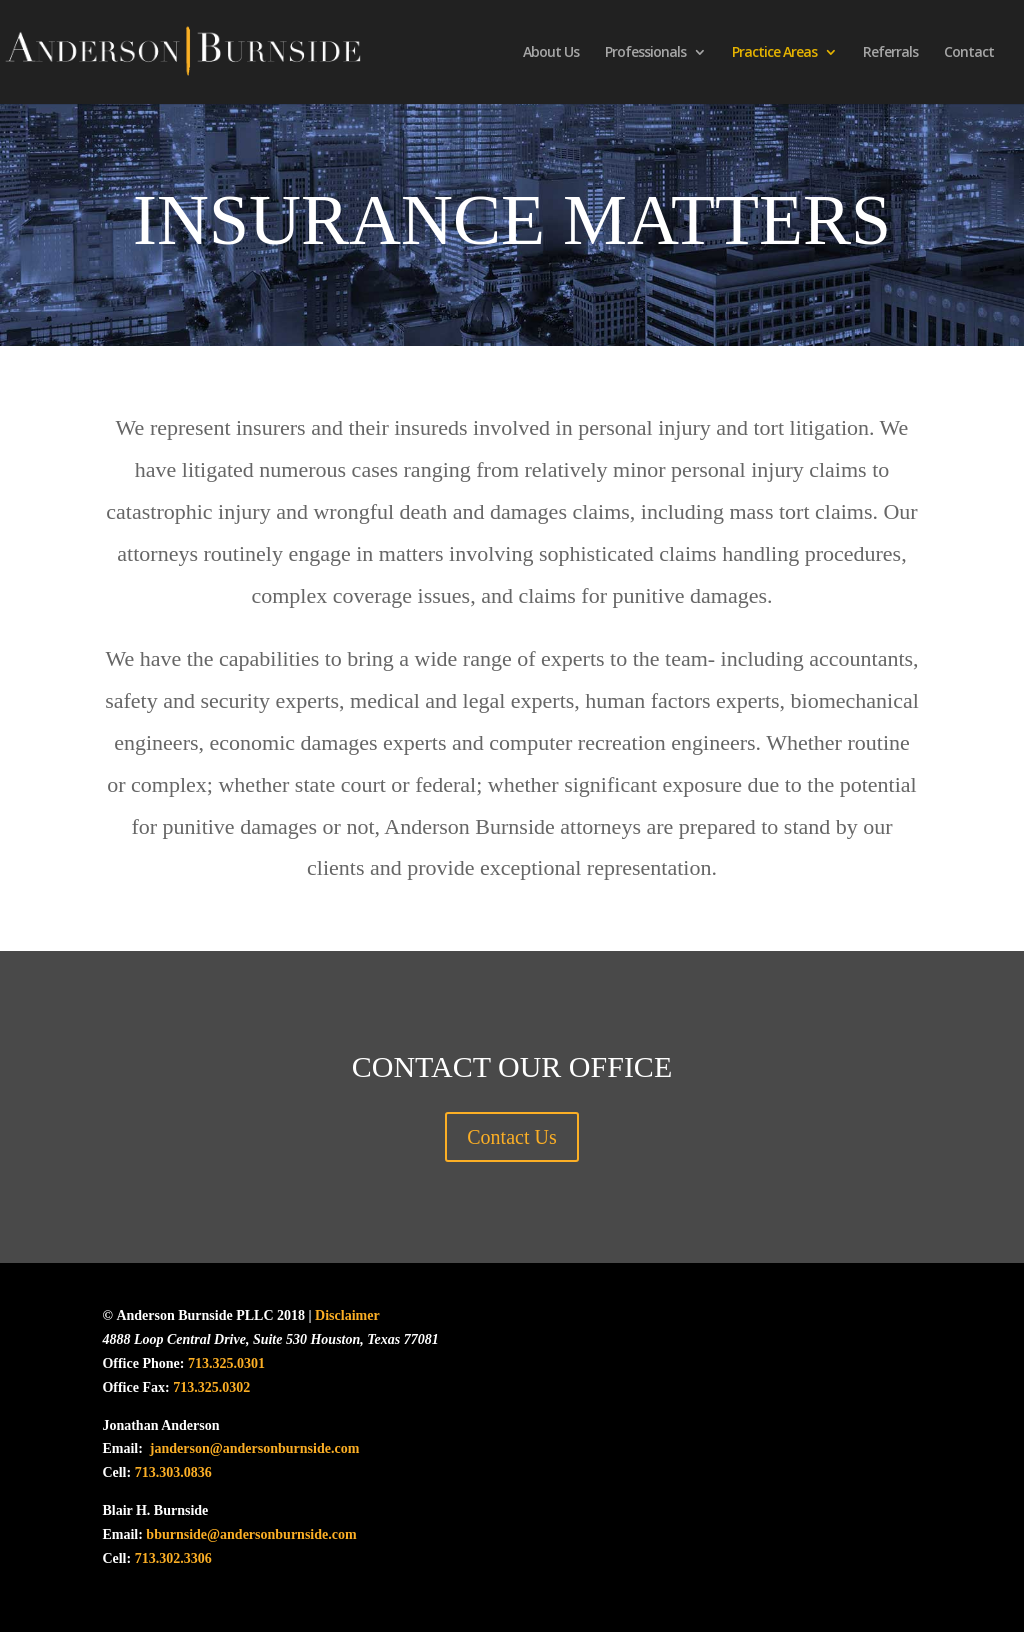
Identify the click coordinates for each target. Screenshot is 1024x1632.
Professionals (645, 53)
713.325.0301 (226, 1363)
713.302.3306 (173, 1558)
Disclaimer (346, 1315)
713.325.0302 (211, 1387)
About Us (551, 53)
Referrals (890, 53)
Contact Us (511, 1137)
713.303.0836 (173, 1472)
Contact (969, 53)
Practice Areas (774, 53)
